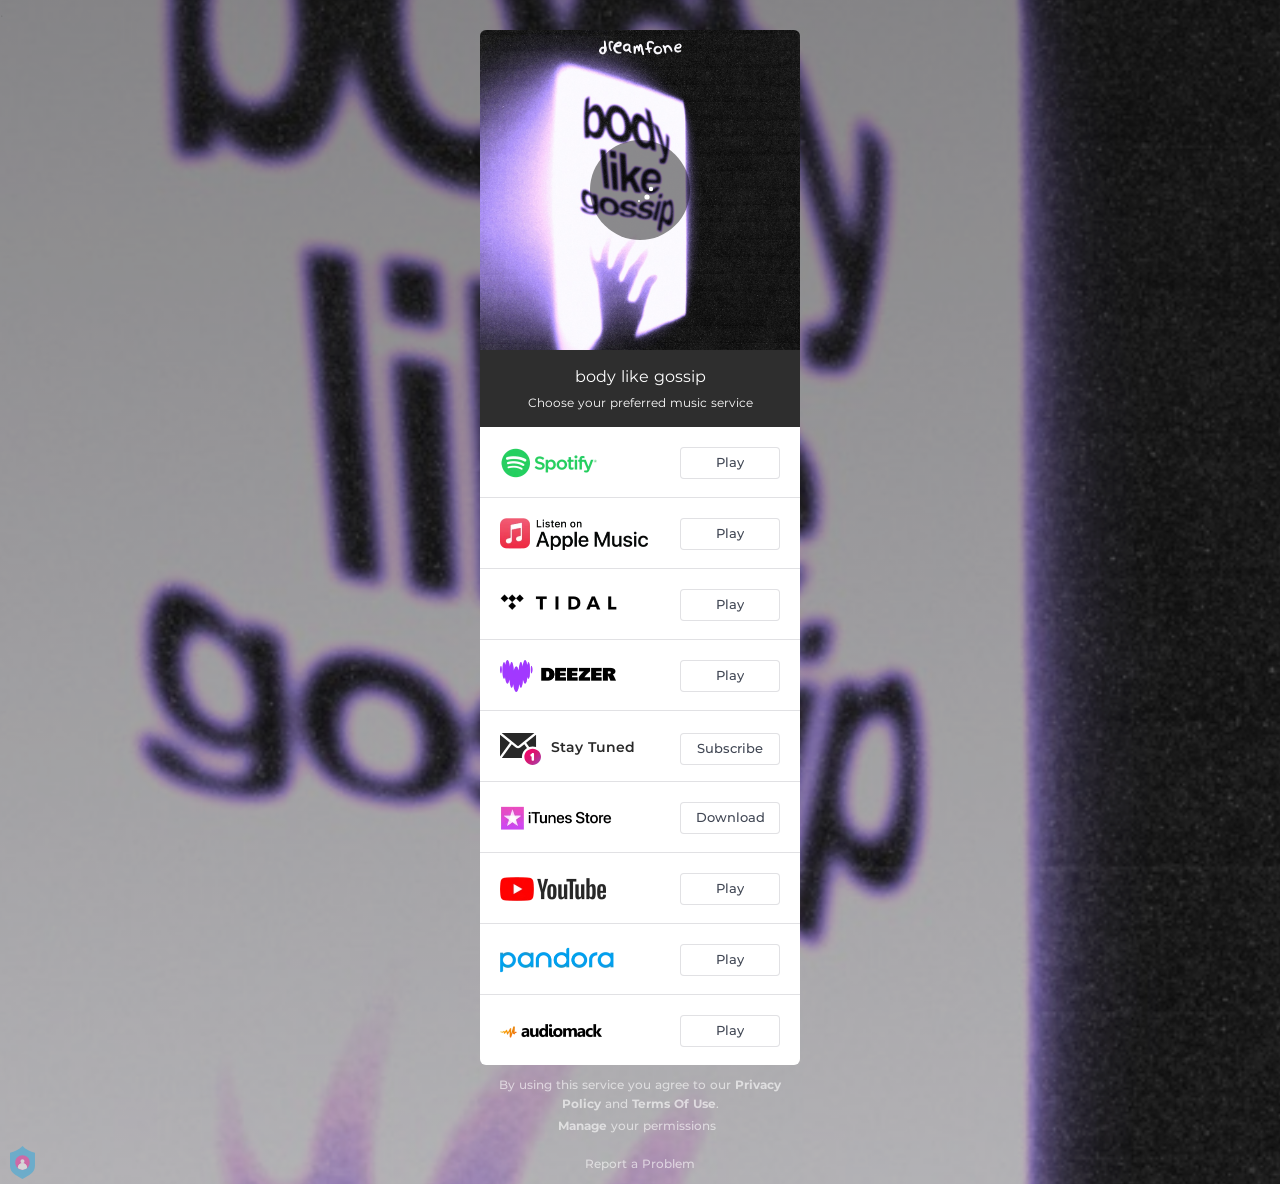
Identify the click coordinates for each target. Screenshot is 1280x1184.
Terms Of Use (674, 1103)
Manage (582, 1125)
